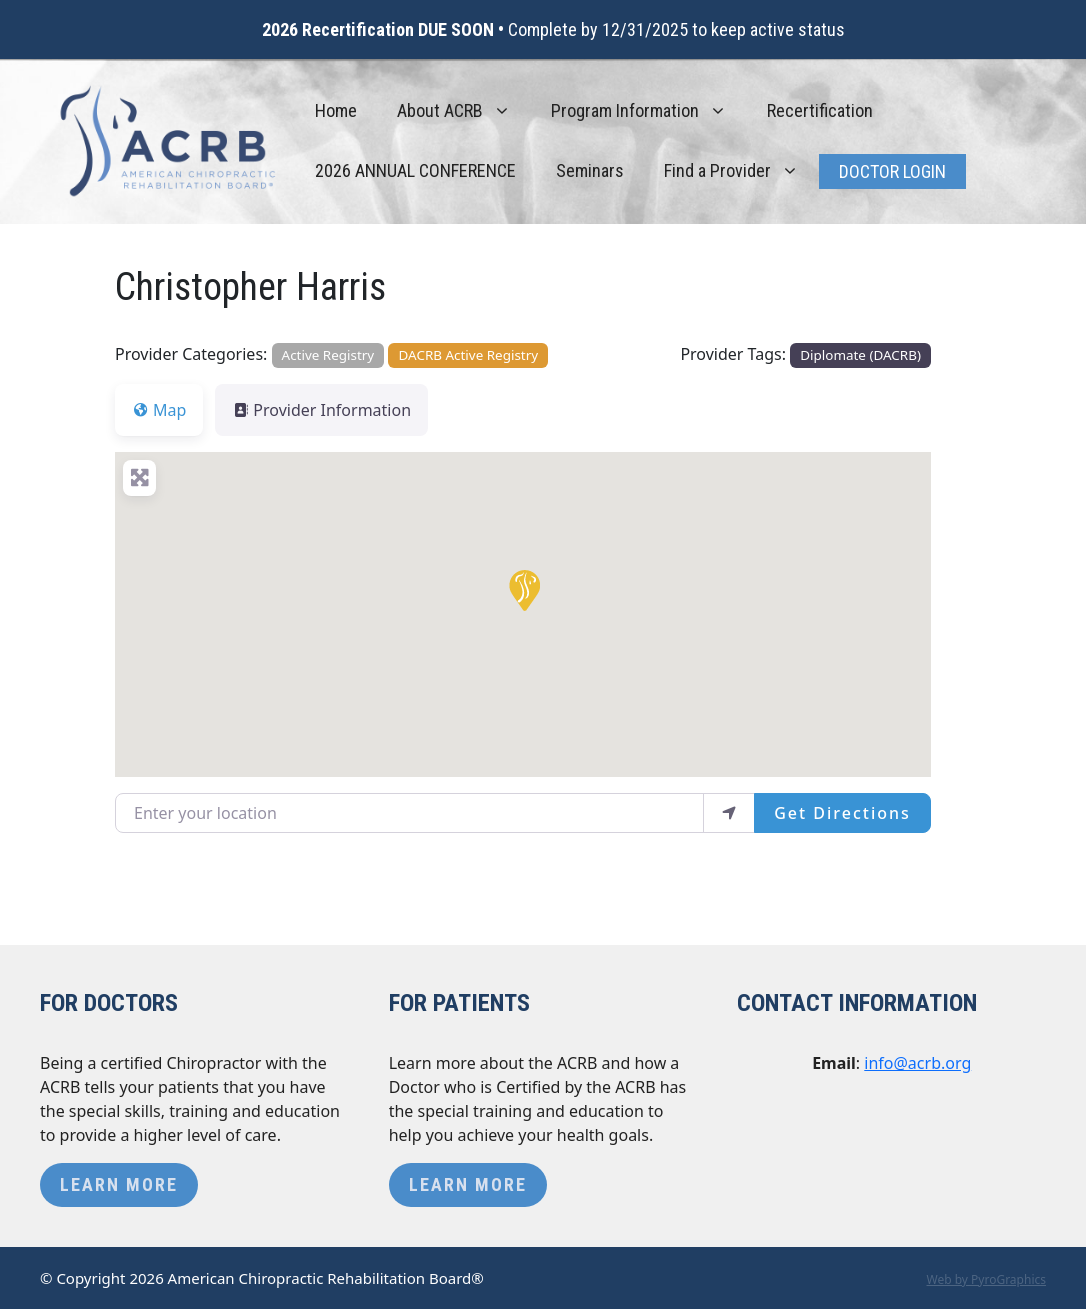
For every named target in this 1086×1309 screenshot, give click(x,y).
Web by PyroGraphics (986, 1279)
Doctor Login (892, 171)
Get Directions (842, 813)
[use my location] (729, 813)
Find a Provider (741, 171)
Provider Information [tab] (321, 410)
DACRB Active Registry (469, 355)
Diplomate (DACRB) (860, 355)
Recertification (820, 110)
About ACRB (464, 111)
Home (336, 110)
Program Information (649, 111)
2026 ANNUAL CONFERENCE (415, 170)
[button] (523, 589)
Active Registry (328, 355)
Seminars (590, 170)
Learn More (119, 1184)
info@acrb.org (917, 1063)
